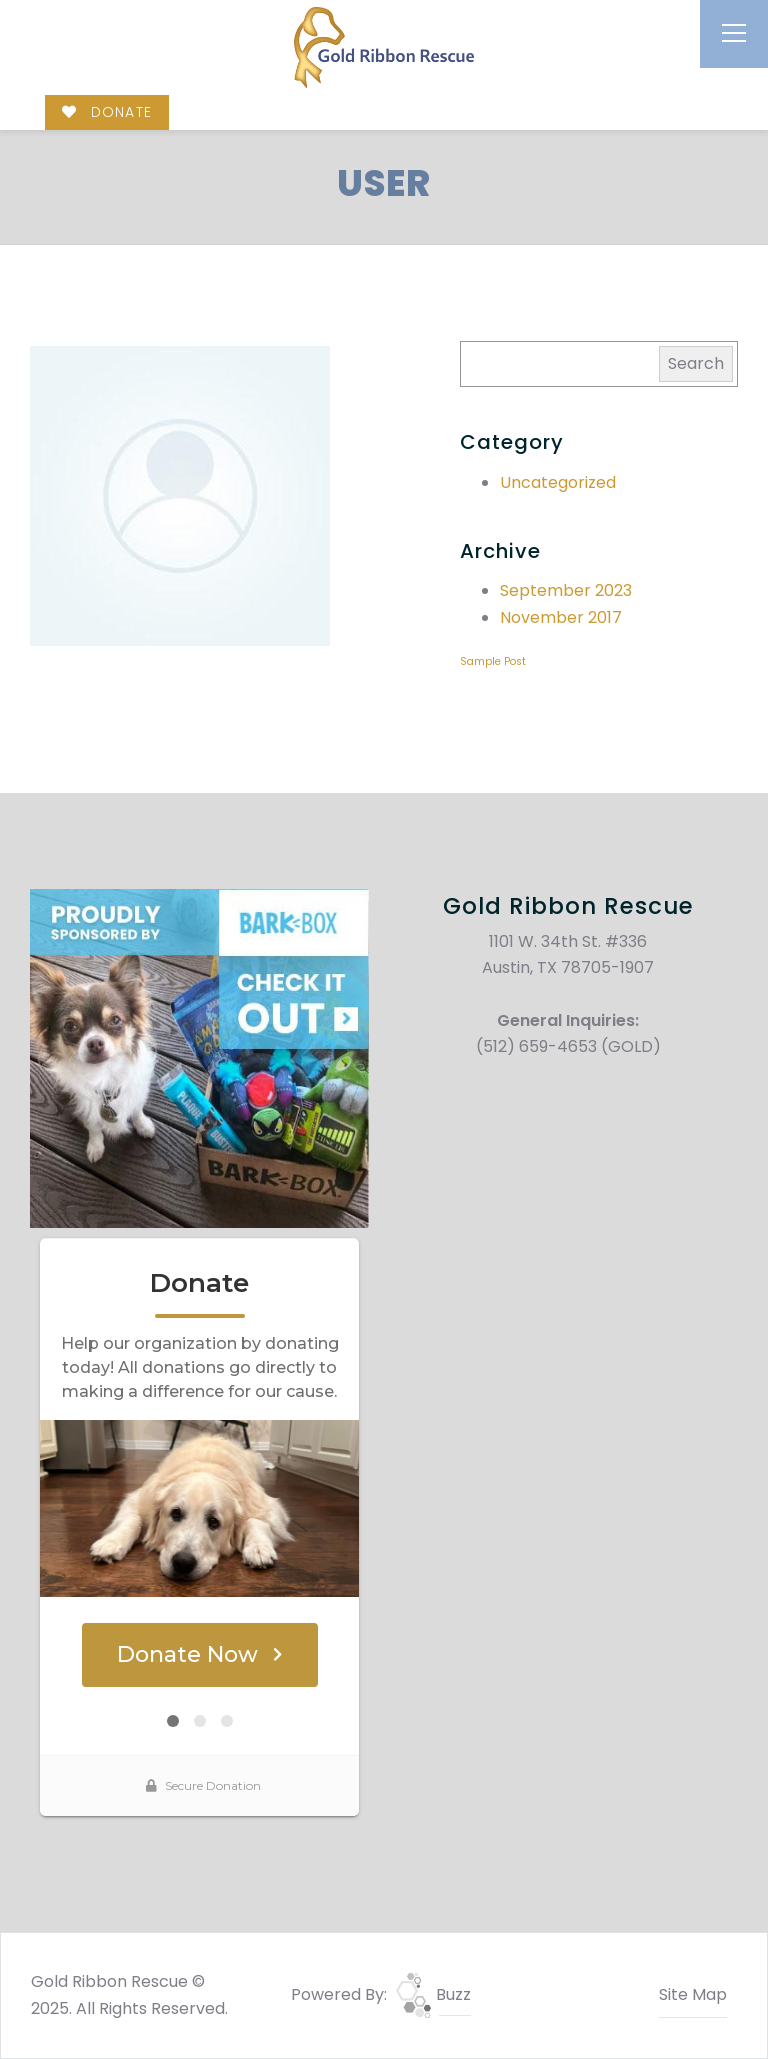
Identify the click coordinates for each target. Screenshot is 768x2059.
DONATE (107, 112)
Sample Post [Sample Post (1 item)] (493, 661)
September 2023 (566, 590)
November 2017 (561, 617)
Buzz (433, 1994)
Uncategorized (558, 482)
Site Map (693, 1994)
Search (696, 363)
